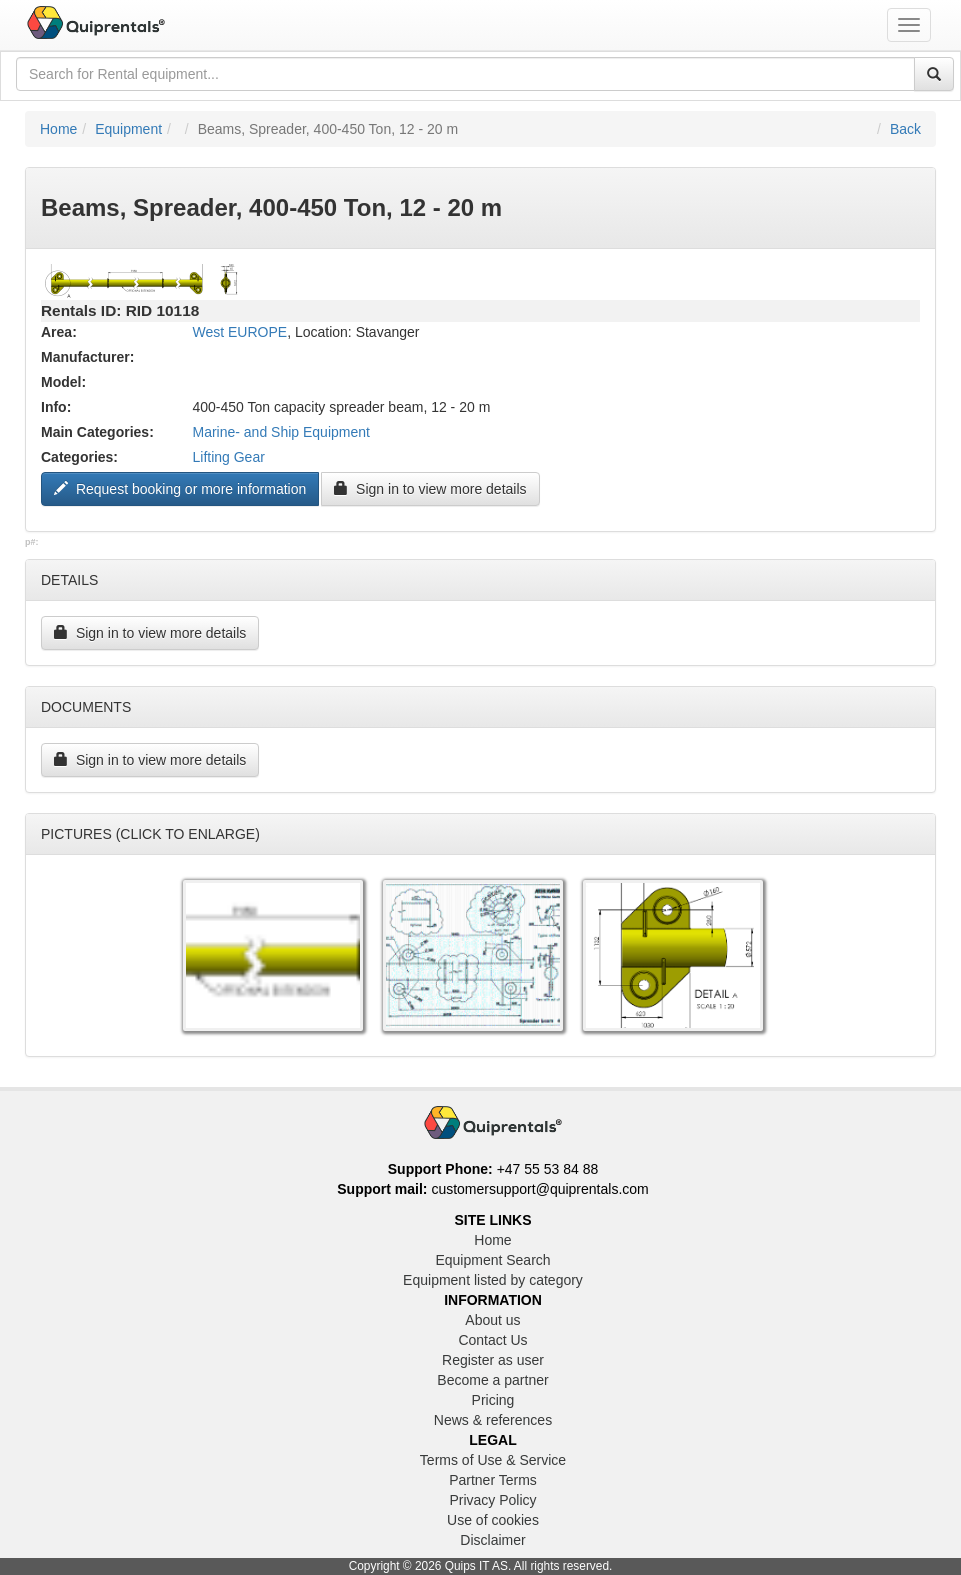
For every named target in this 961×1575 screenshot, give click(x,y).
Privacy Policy (492, 1500)
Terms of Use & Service (493, 1460)
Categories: (79, 457)
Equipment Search (492, 1260)
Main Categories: (97, 432)
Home (58, 129)
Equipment (128, 129)
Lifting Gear (228, 457)
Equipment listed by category (493, 1280)
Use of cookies (493, 1520)
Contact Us (492, 1340)
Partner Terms (493, 1480)
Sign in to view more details (430, 489)
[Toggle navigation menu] (909, 25)
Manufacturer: (87, 357)
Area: (59, 332)
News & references (493, 1420)
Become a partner (492, 1380)
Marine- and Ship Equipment (280, 432)
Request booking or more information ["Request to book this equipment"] (180, 489)
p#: (32, 542)
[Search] (934, 74)
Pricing (493, 1400)
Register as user (493, 1360)
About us (492, 1320)
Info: (56, 407)
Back (905, 129)
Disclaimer (492, 1540)
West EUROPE (239, 332)
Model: (63, 382)
